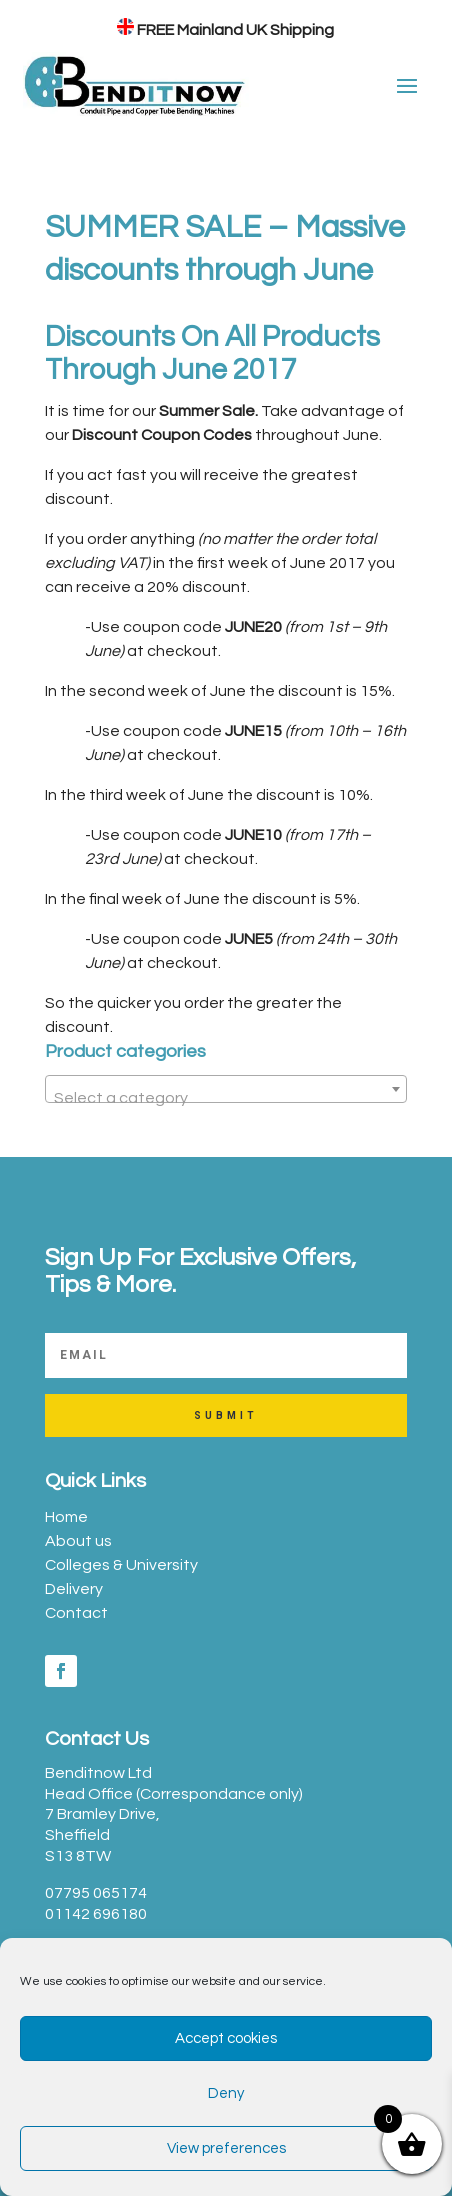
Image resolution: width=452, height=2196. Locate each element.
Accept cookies (226, 2038)
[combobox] (226, 1089)
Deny (226, 2093)
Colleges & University (121, 1565)
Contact (76, 1613)
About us (78, 1541)
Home (66, 1517)
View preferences (226, 2148)
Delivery (74, 1589)
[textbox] (226, 1098)
